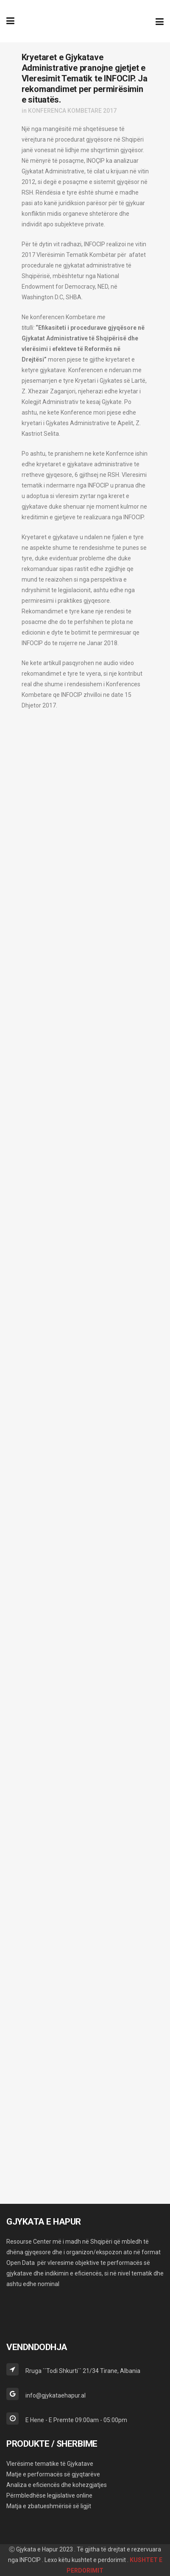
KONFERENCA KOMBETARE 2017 (72, 110)
